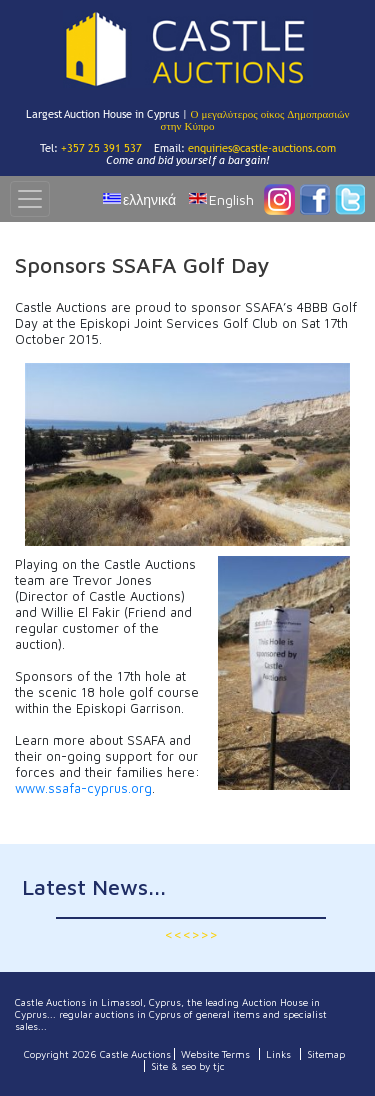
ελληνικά (149, 199)
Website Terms (215, 1054)
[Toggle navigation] (30, 199)
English (231, 199)
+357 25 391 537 (101, 148)
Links (278, 1054)
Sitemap (326, 1054)
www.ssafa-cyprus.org (83, 788)
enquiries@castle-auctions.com (262, 148)
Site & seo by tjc (188, 1066)
